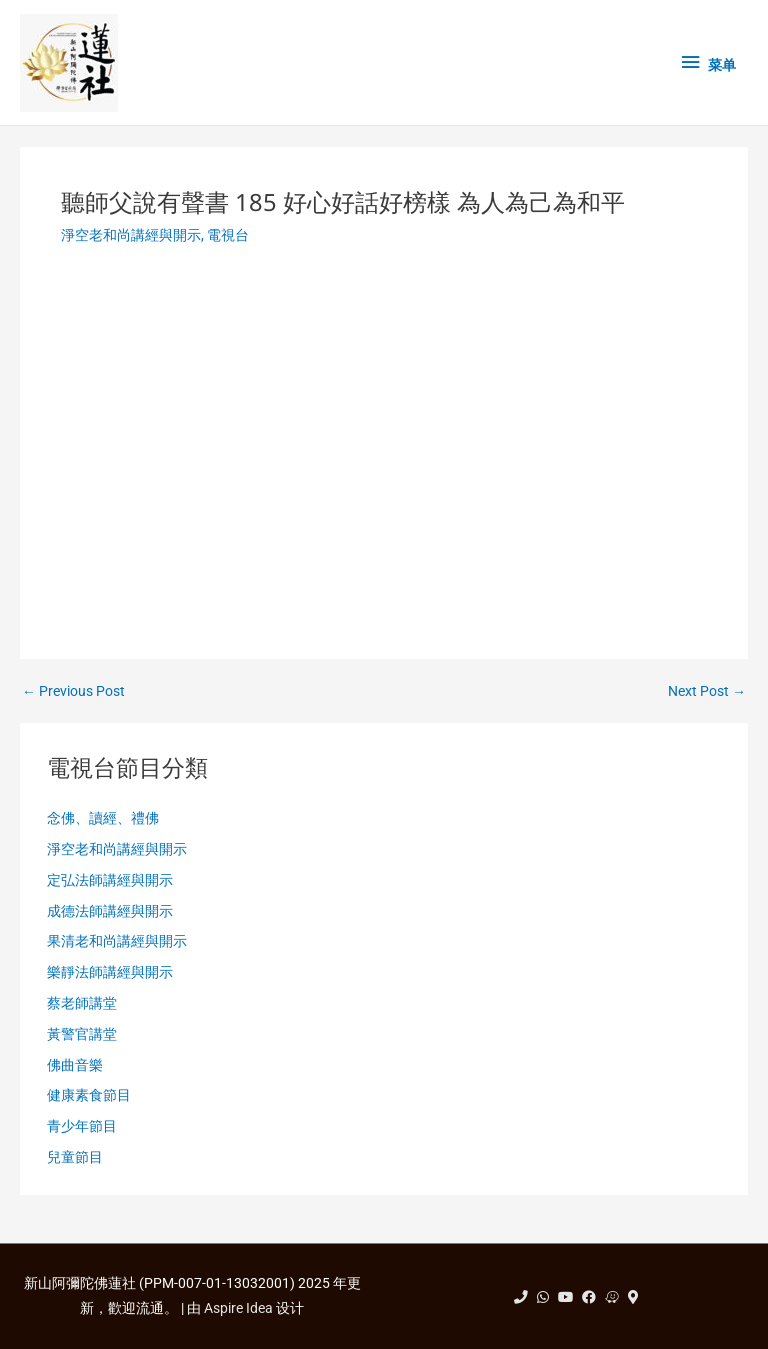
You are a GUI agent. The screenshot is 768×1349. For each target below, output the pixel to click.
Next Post (707, 692)
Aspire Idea (238, 1308)
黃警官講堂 (82, 1034)
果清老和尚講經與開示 (117, 941)
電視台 (228, 235)
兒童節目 (75, 1157)
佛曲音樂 (75, 1065)
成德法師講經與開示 (110, 911)
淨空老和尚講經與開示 (131, 235)
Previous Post (73, 692)
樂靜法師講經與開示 (110, 972)
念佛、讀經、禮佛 (103, 818)
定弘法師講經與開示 (110, 880)
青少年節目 (82, 1126)
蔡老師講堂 (82, 1003)
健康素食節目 (89, 1095)
